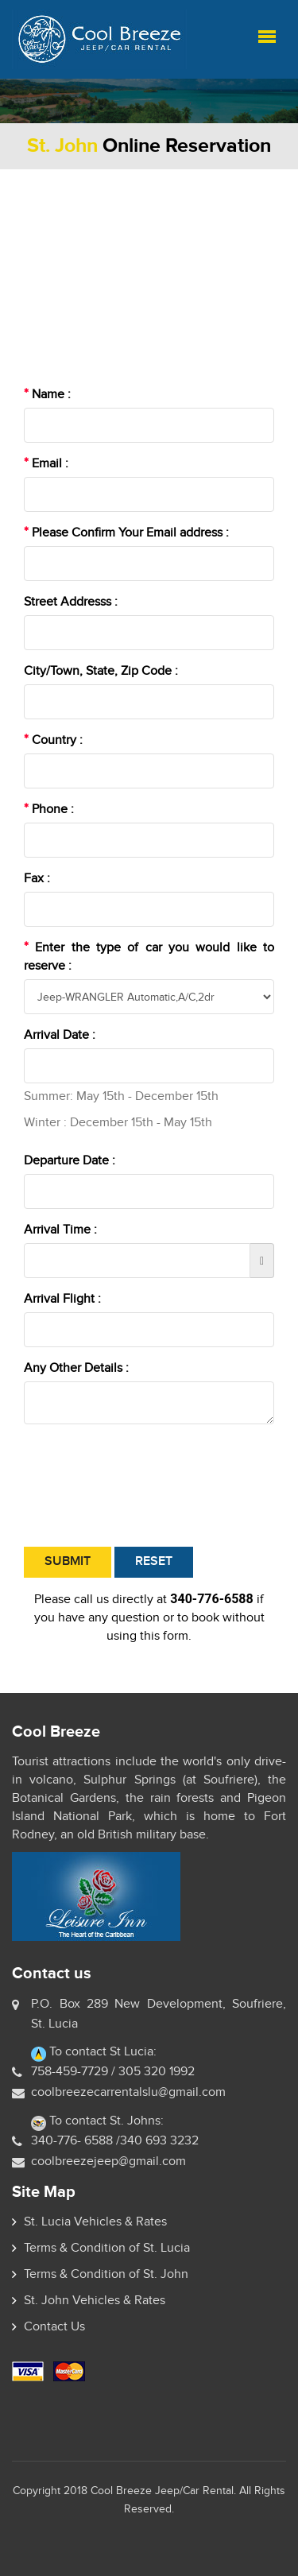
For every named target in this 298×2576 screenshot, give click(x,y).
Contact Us (54, 2326)
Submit (68, 1561)
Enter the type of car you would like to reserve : (149, 956)
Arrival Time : (60, 1230)
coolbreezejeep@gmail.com (108, 2161)
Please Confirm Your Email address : (126, 532)
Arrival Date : (59, 1035)
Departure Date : (69, 1160)
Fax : (37, 878)
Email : (46, 463)
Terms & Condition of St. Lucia (107, 2248)
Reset (153, 1561)
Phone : (49, 809)
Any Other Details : (76, 1368)
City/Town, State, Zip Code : (101, 671)
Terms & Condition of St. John (106, 2274)
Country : (53, 740)
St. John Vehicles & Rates (94, 2300)
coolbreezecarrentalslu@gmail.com (128, 2092)
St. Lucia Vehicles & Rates (95, 2221)
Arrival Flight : (62, 1299)
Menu (267, 36)
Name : (47, 394)
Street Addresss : (71, 602)
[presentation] (144, 1486)
